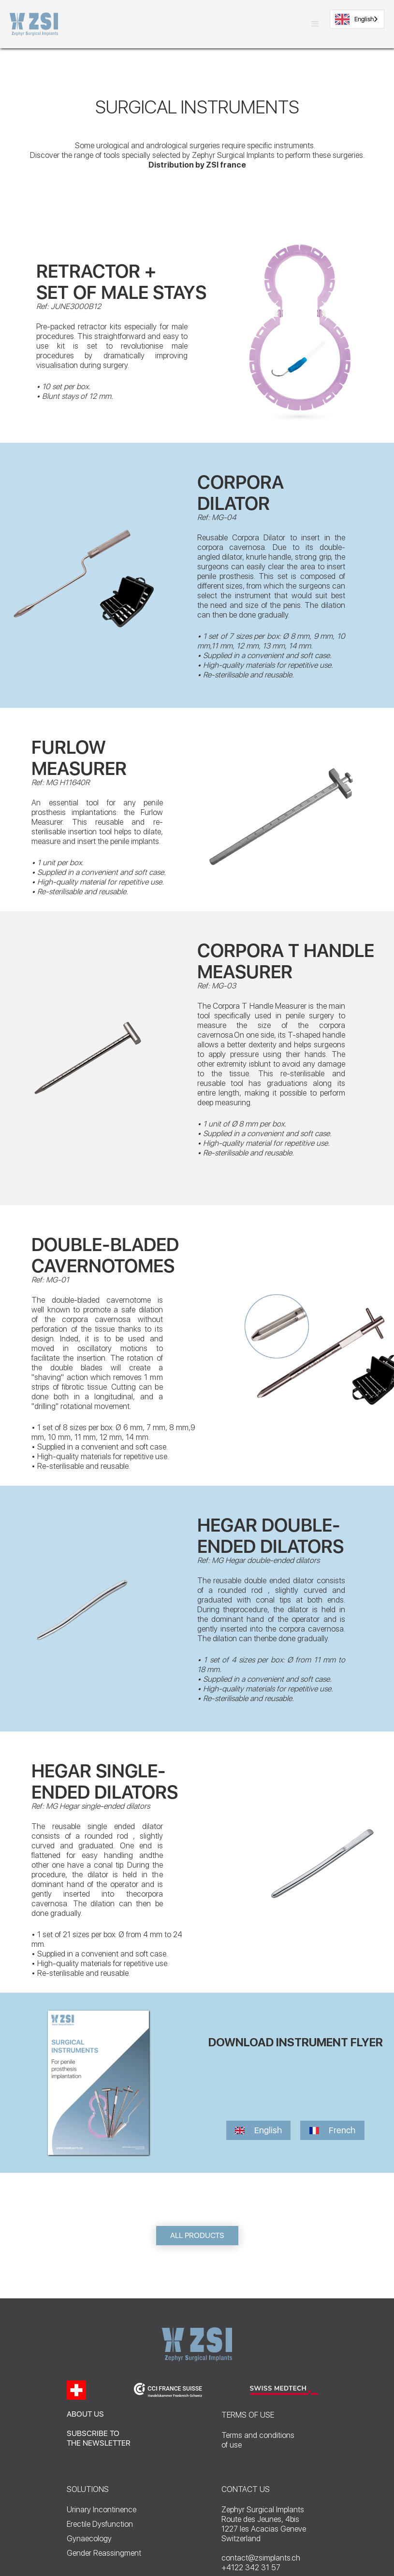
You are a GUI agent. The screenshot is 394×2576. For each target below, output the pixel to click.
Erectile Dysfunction (100, 2524)
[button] (315, 24)
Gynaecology (89, 2538)
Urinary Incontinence (101, 2509)
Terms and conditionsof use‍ (257, 2440)
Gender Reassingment (104, 2553)
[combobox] (357, 19)
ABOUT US (85, 2414)
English (354, 19)
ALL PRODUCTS (197, 2235)
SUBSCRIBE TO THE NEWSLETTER (99, 2438)
